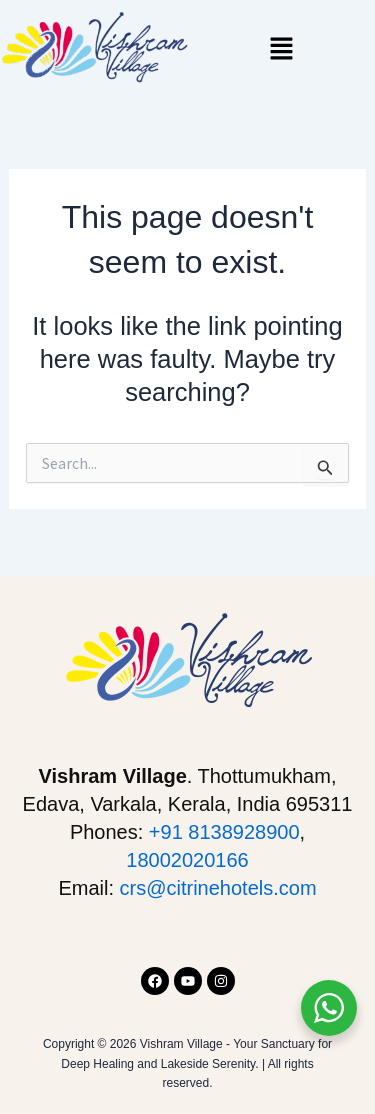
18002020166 (187, 860)
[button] (281, 50)
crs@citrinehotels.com (218, 888)
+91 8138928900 (224, 832)
